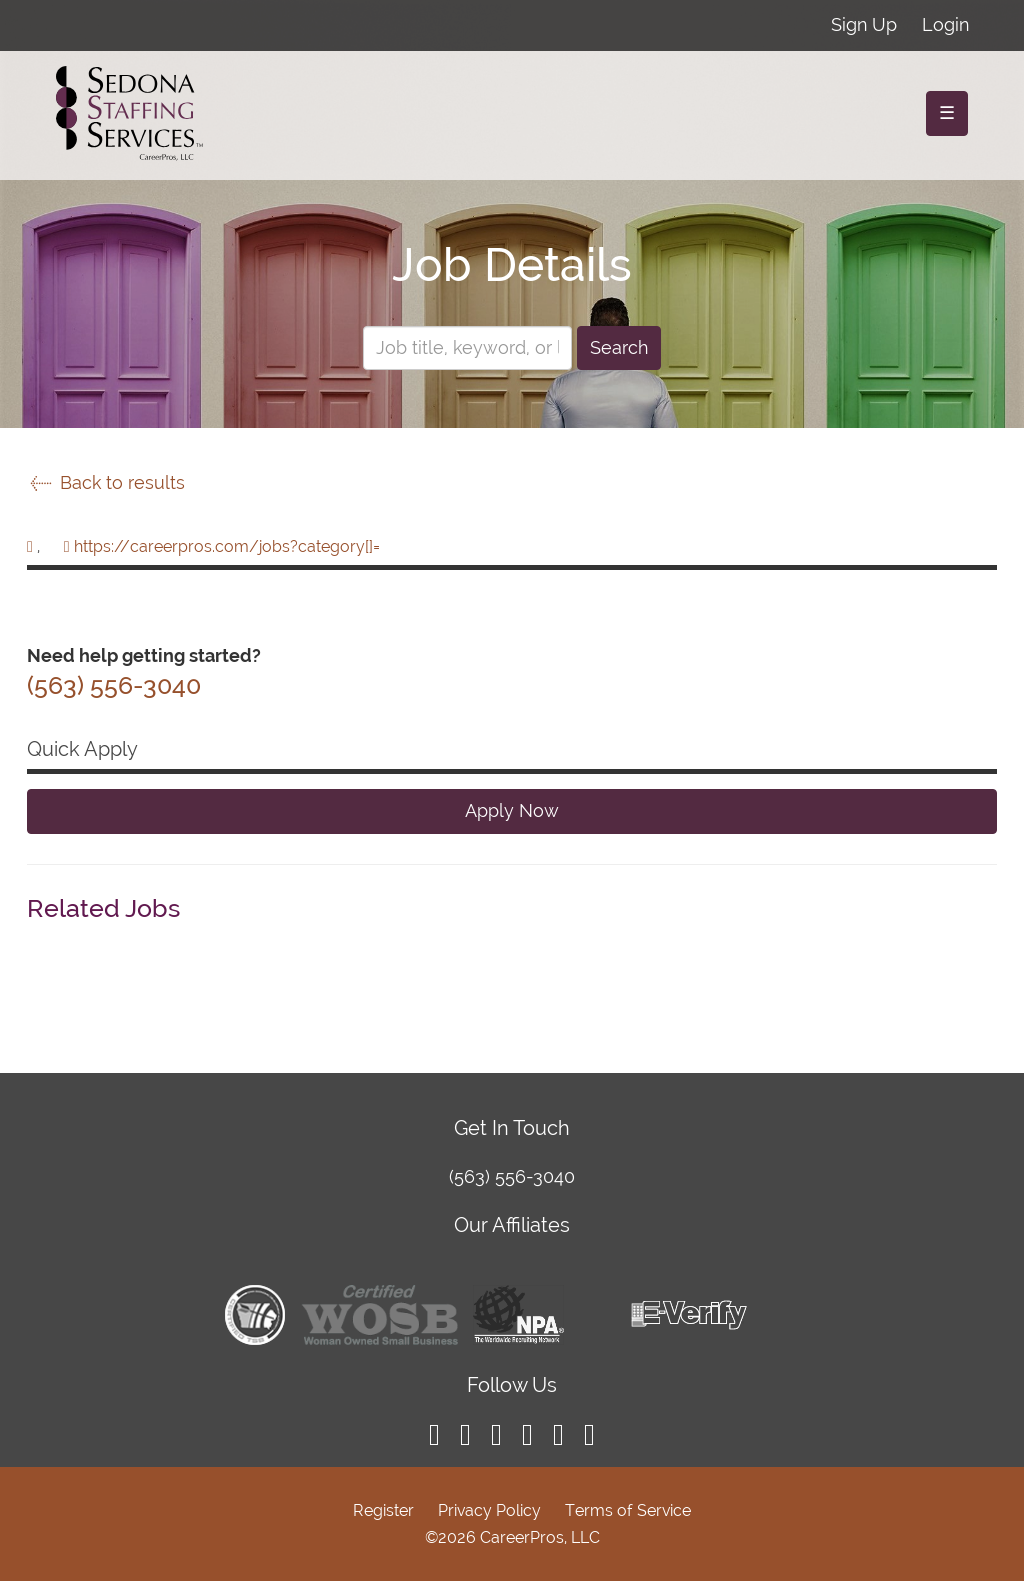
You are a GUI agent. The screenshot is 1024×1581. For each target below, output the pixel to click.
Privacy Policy (489, 1510)
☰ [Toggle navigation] (947, 112)
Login (945, 24)
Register (383, 1510)
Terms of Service (628, 1510)
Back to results (106, 482)
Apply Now (512, 810)
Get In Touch (512, 1128)
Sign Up (864, 24)
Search (619, 347)
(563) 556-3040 (512, 1176)
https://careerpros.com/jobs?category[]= (227, 546)
